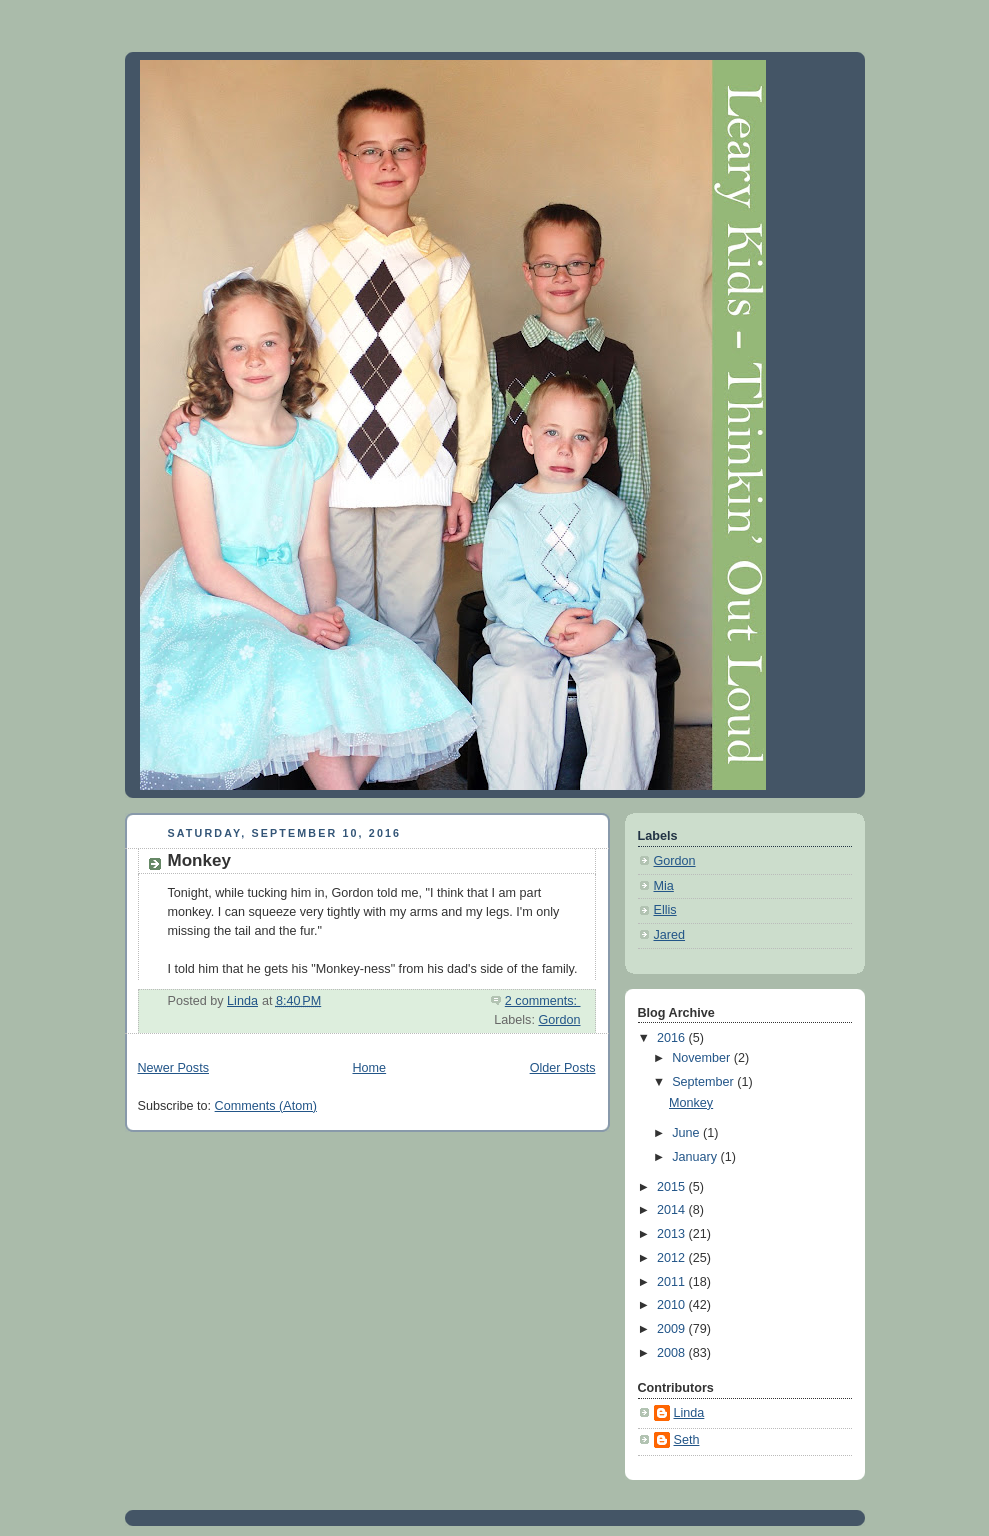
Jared (670, 935)
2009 (673, 1329)
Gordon (559, 1020)
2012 (673, 1258)
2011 (673, 1282)
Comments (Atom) (266, 1106)
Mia (664, 886)
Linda (689, 1413)
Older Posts (563, 1068)
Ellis (665, 910)
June (687, 1133)
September (704, 1082)
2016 (673, 1038)
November (703, 1058)
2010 (673, 1305)
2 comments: (543, 1001)
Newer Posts (173, 1068)
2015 (673, 1187)
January (696, 1157)
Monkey (199, 860)
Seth (687, 1440)
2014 (673, 1210)
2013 (673, 1234)
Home (369, 1068)
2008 (673, 1353)
